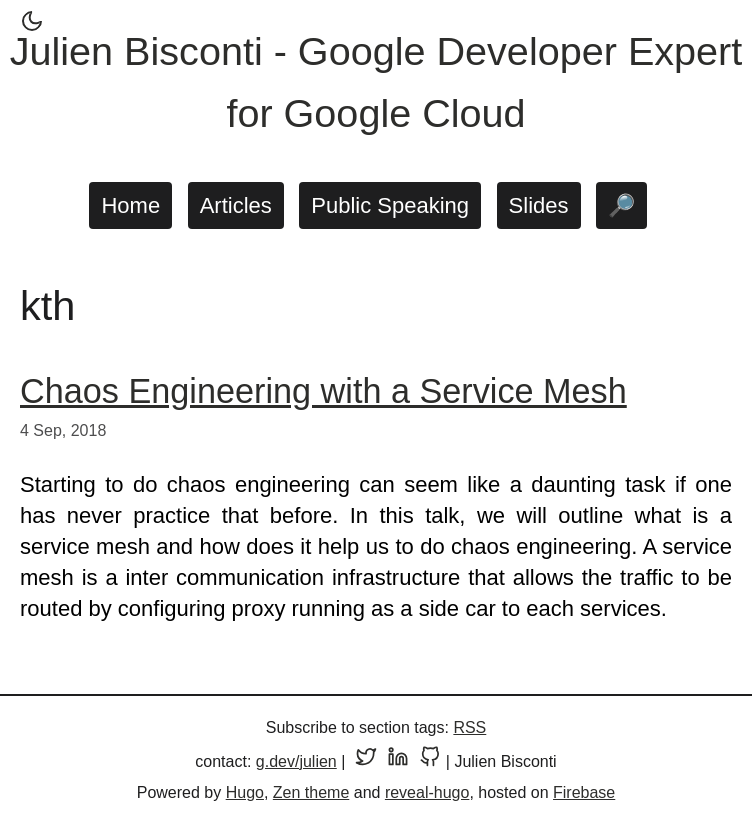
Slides (539, 205)
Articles (236, 205)
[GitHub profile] (430, 761)
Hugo (245, 792)
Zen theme (311, 792)
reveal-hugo (427, 792)
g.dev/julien (296, 761)
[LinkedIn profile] (398, 761)
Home (130, 205)
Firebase (584, 792)
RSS (469, 727)
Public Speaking (390, 205)
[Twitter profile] (366, 761)
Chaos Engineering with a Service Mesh (323, 391)
